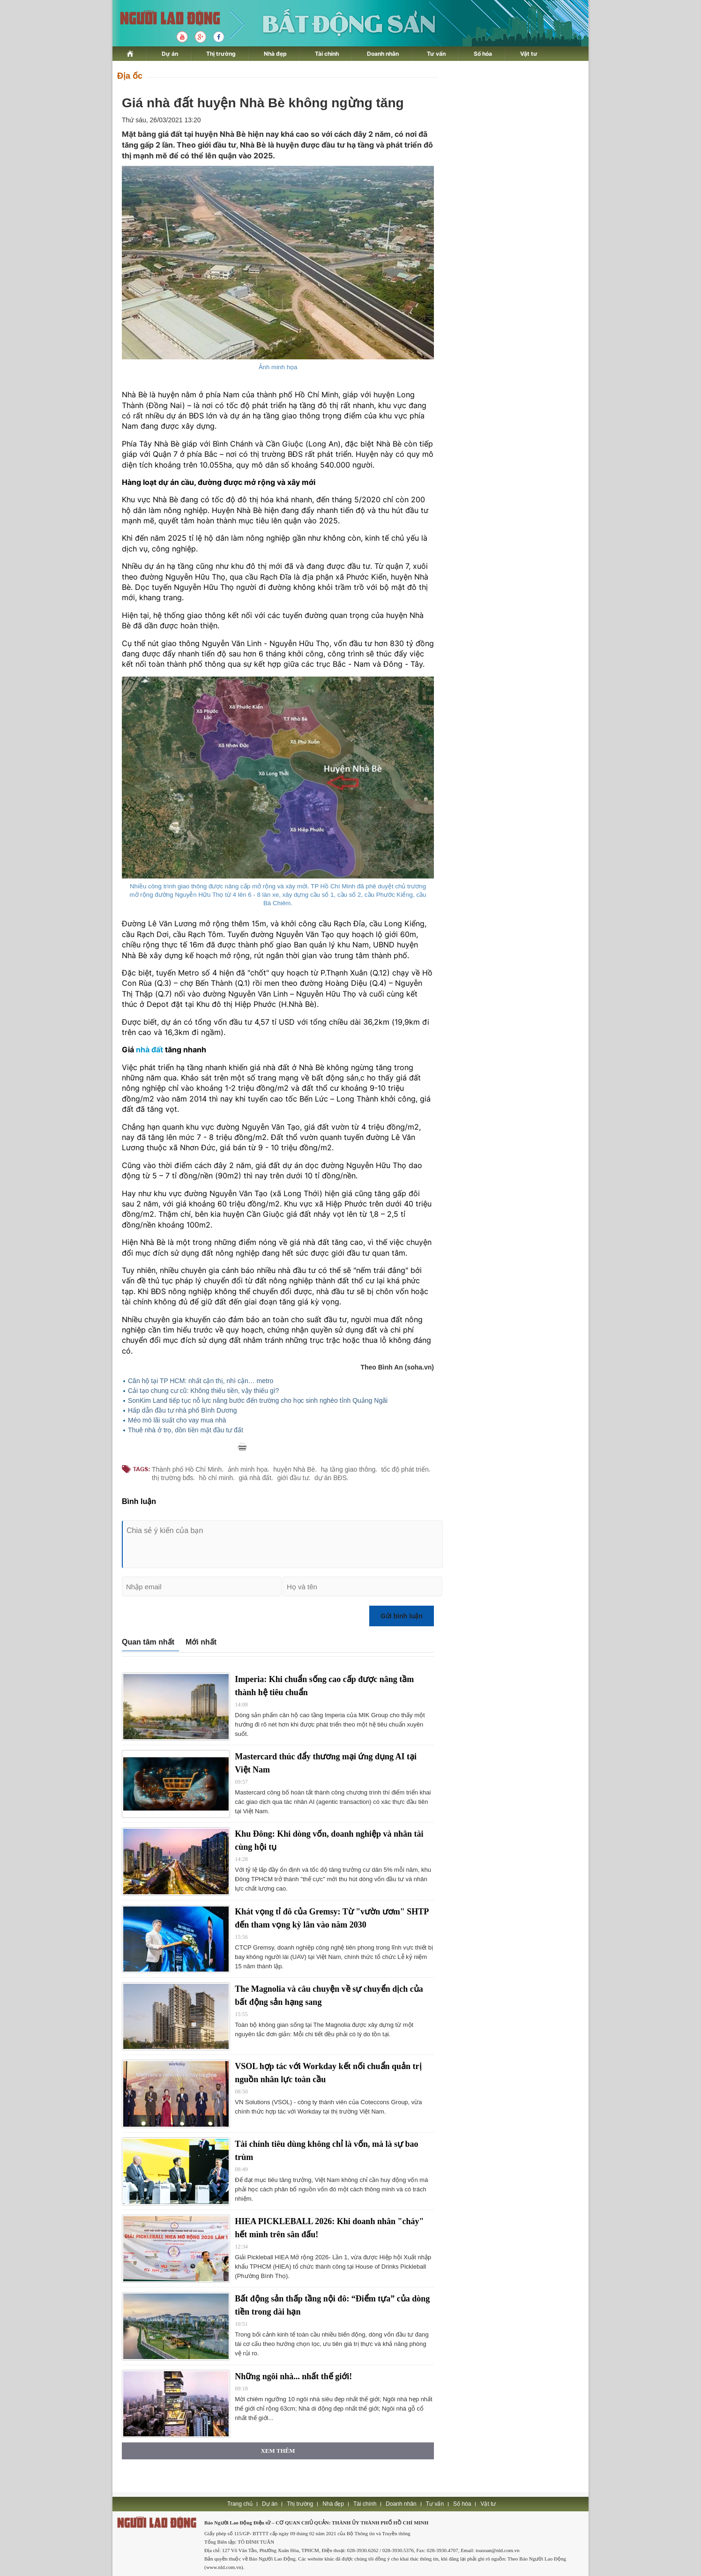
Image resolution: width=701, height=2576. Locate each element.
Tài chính (327, 53)
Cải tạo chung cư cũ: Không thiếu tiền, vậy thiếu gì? (203, 1390)
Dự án (170, 53)
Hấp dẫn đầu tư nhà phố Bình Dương (182, 1410)
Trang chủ (240, 2504)
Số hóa (483, 53)
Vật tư (528, 53)
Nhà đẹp (275, 53)
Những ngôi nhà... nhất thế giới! (293, 2376)
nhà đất (149, 1049)
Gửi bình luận (401, 1616)
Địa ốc (129, 76)
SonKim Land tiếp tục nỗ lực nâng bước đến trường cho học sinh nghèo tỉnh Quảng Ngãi (258, 1400)
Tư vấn (436, 53)
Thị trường (221, 53)
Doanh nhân (383, 53)
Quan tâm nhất (148, 1642)
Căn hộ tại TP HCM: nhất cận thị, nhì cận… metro (200, 1381)
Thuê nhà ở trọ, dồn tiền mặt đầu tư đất (185, 1430)
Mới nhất (201, 1642)
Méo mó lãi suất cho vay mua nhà (177, 1420)
